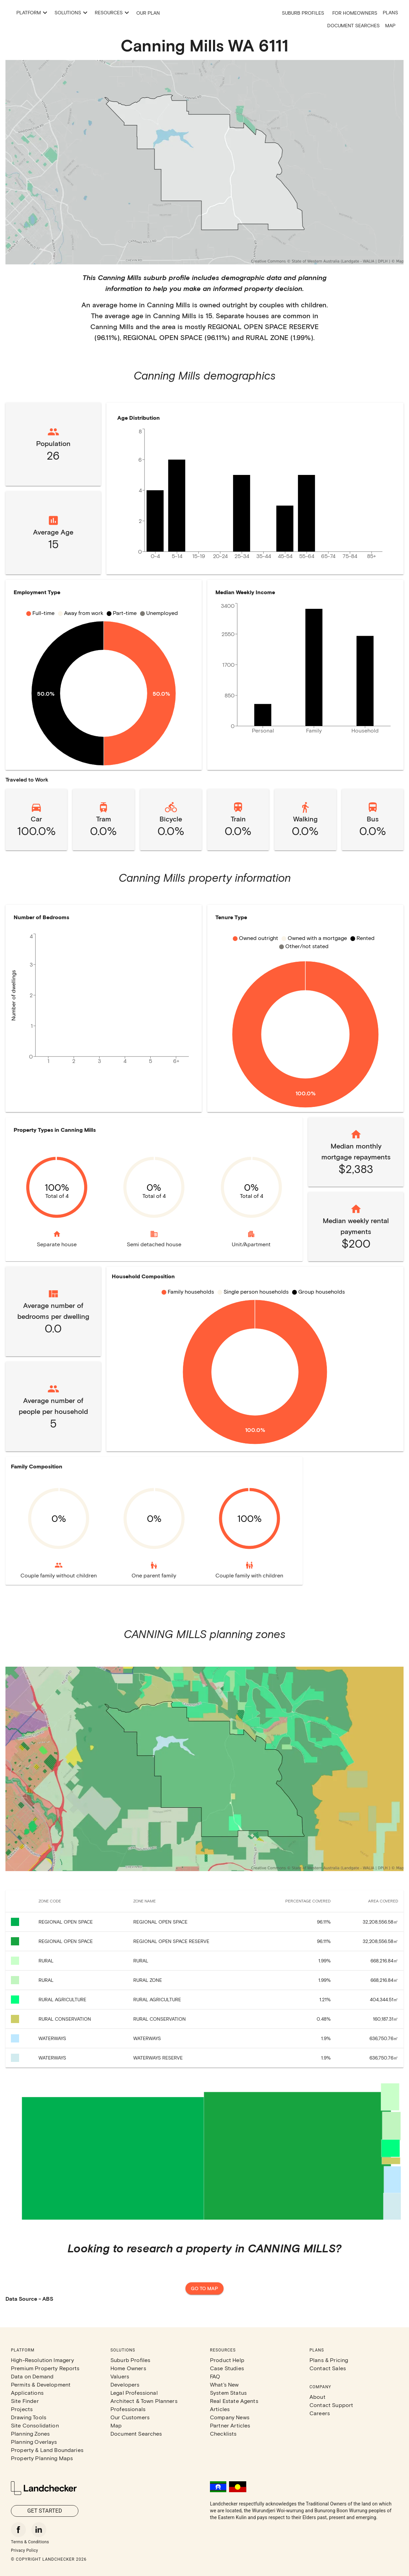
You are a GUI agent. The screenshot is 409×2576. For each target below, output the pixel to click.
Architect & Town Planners (144, 2400)
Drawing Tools (28, 2417)
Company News (229, 2417)
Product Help (227, 2360)
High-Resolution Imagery (42, 2360)
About (317, 2396)
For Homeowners (354, 13)
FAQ (215, 2376)
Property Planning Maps (42, 2458)
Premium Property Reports (45, 2368)
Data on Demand (32, 2376)
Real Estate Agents (234, 2400)
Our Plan (216, 13)
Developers (125, 2384)
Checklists (223, 2433)
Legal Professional (134, 2392)
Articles (220, 2409)
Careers (319, 2413)
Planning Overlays (34, 2441)
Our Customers (130, 2417)
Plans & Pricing (328, 2360)
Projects (22, 2409)
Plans (390, 12)
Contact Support (331, 2405)
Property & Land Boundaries (47, 2450)
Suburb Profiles (303, 13)
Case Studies (227, 2368)
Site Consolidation (35, 2425)
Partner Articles (230, 2425)
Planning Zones (30, 2433)
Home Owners (128, 2368)
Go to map (204, 2288)
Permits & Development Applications (41, 2388)
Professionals (128, 2409)
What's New (224, 2384)
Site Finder (25, 2400)
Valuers (119, 2376)
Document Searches (353, 25)
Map (390, 25)
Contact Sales (327, 2368)
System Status (228, 2392)
